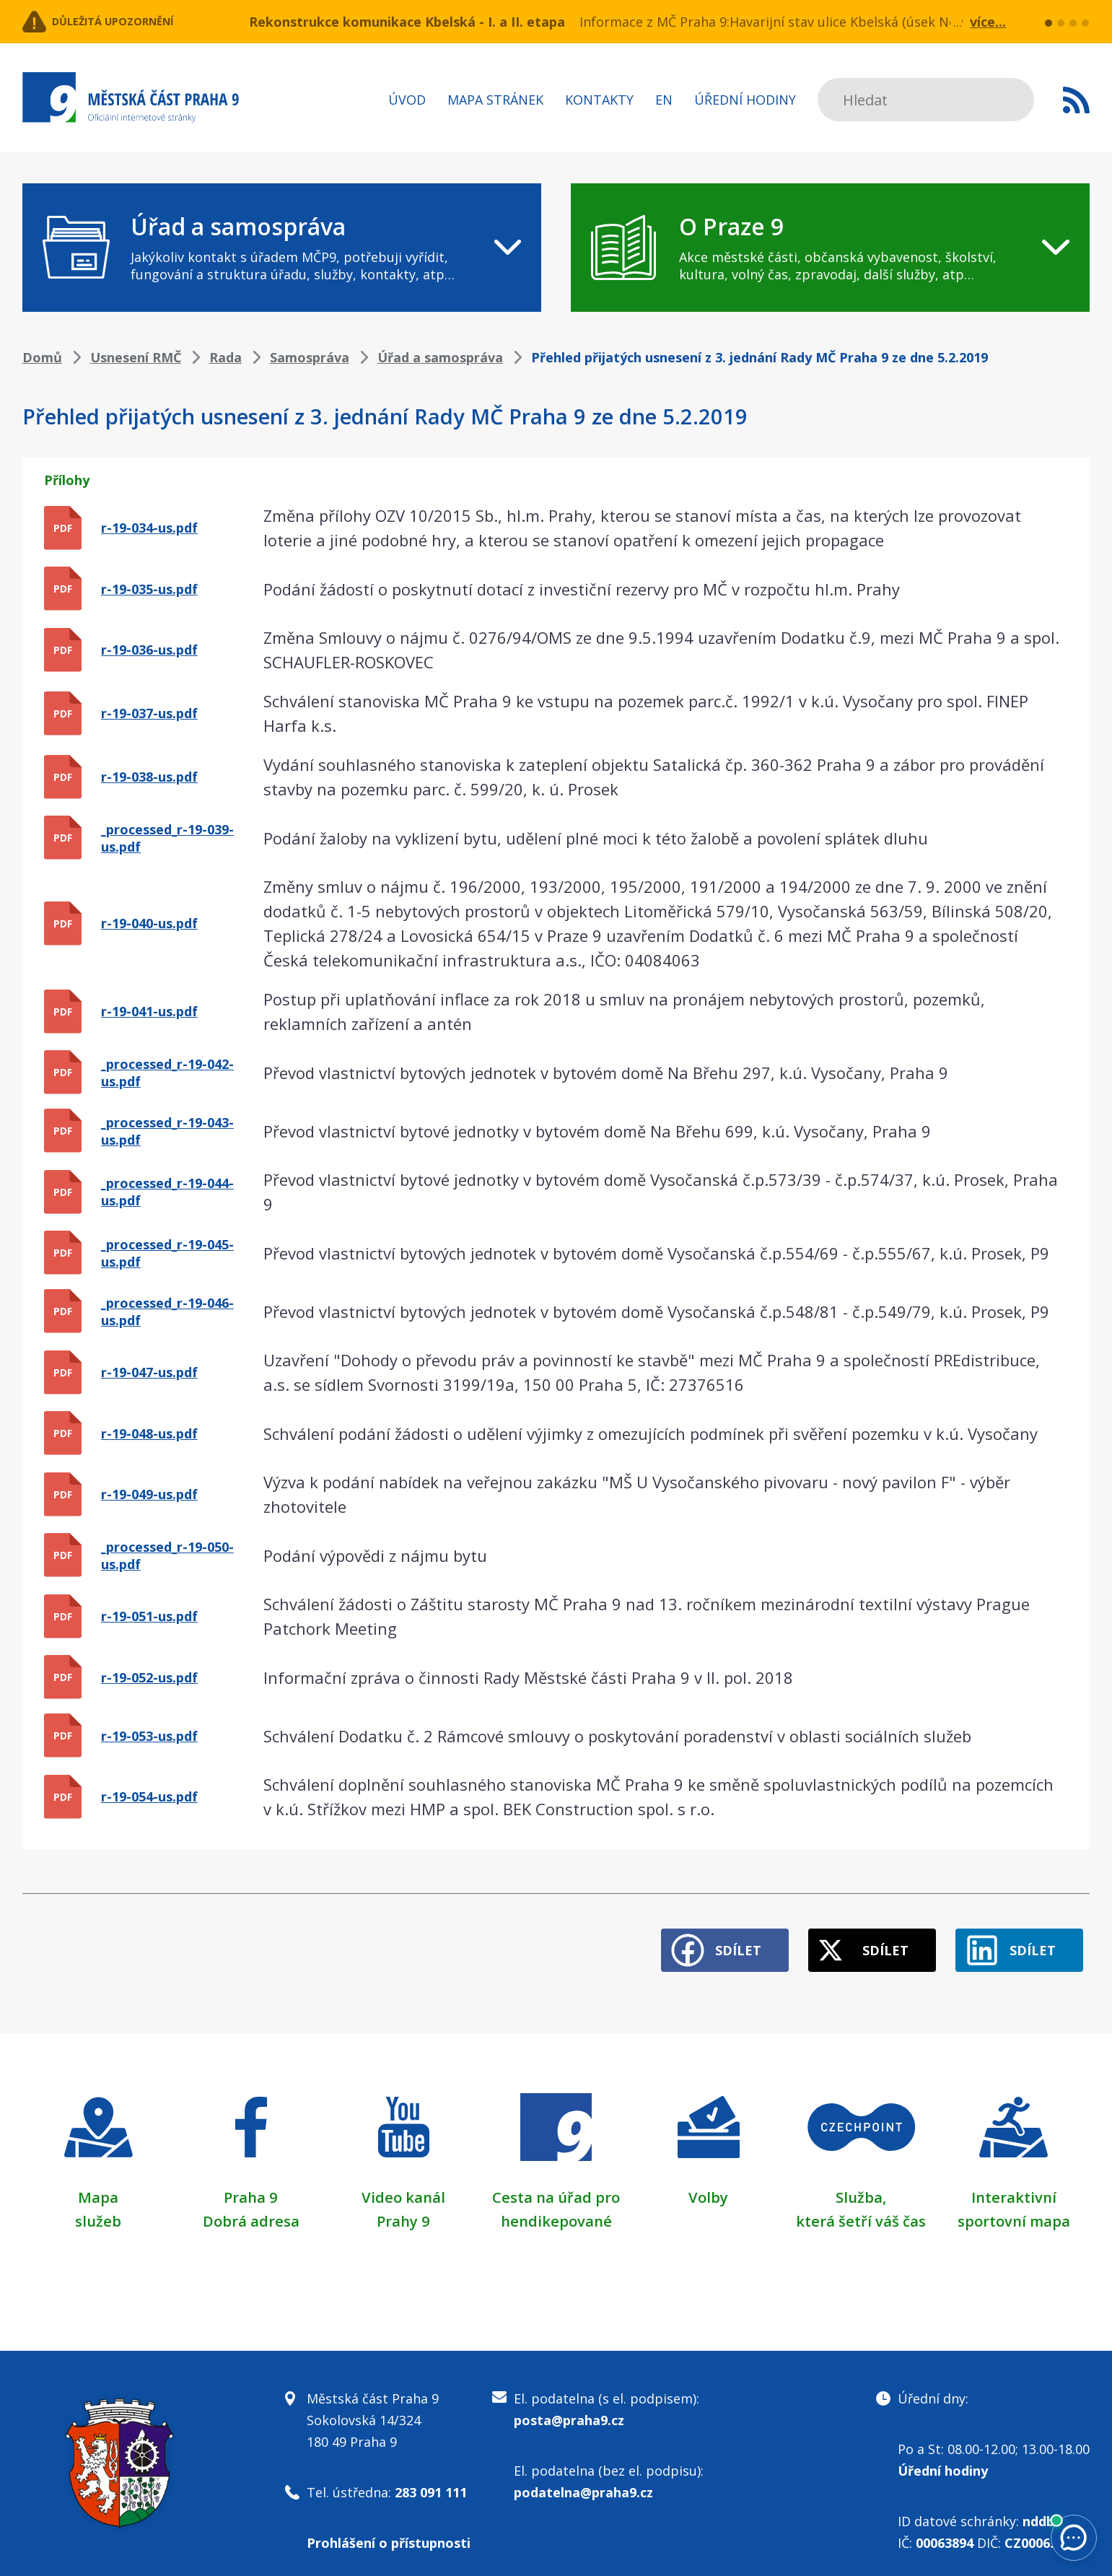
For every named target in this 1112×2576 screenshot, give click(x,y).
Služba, (860, 2183)
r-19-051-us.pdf (149, 1616)
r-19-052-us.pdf (149, 1677)
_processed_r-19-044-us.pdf (167, 1191)
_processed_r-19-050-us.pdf (167, 1555)
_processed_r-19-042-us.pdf (167, 1072)
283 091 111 (431, 2478)
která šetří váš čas (860, 2206)
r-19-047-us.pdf (149, 1372)
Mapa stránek (495, 99)
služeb (98, 2206)
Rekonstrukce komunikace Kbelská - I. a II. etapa (407, 21)
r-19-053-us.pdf (149, 1736)
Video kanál (404, 2183)
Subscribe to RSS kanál (1076, 99)
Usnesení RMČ (135, 357)
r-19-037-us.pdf (149, 713)
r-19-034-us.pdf (149, 527)
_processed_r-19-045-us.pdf (167, 1253)
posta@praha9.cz (569, 2406)
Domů (42, 357)
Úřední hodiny (745, 99)
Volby (708, 2183)
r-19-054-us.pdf (149, 1796)
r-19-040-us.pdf (149, 923)
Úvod (407, 99)
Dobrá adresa (251, 2206)
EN (664, 99)
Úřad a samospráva (440, 357)
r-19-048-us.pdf (149, 1433)
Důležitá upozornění (139, 21)
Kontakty (599, 99)
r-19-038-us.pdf (149, 776)
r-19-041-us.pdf (149, 1011)
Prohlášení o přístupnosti (388, 2529)
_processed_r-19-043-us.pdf (167, 1131)
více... (988, 21)
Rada (225, 357)
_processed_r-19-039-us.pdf (167, 838)
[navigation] (282, 247)
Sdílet (691, 1937)
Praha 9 (251, 2183)
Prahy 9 (403, 2206)
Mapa (98, 2183)
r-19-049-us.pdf (149, 1494)
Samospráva (309, 357)
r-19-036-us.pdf (149, 649)
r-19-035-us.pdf (149, 589)
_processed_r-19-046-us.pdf (167, 1311)
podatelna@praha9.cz (583, 2478)
